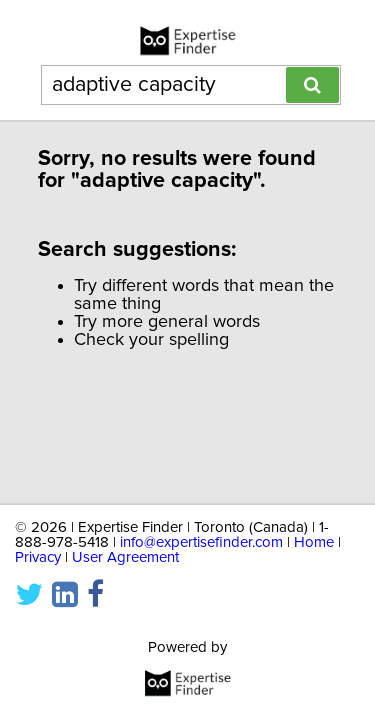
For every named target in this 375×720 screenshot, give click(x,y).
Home (314, 542)
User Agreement (125, 557)
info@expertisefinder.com (201, 542)
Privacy (38, 557)
